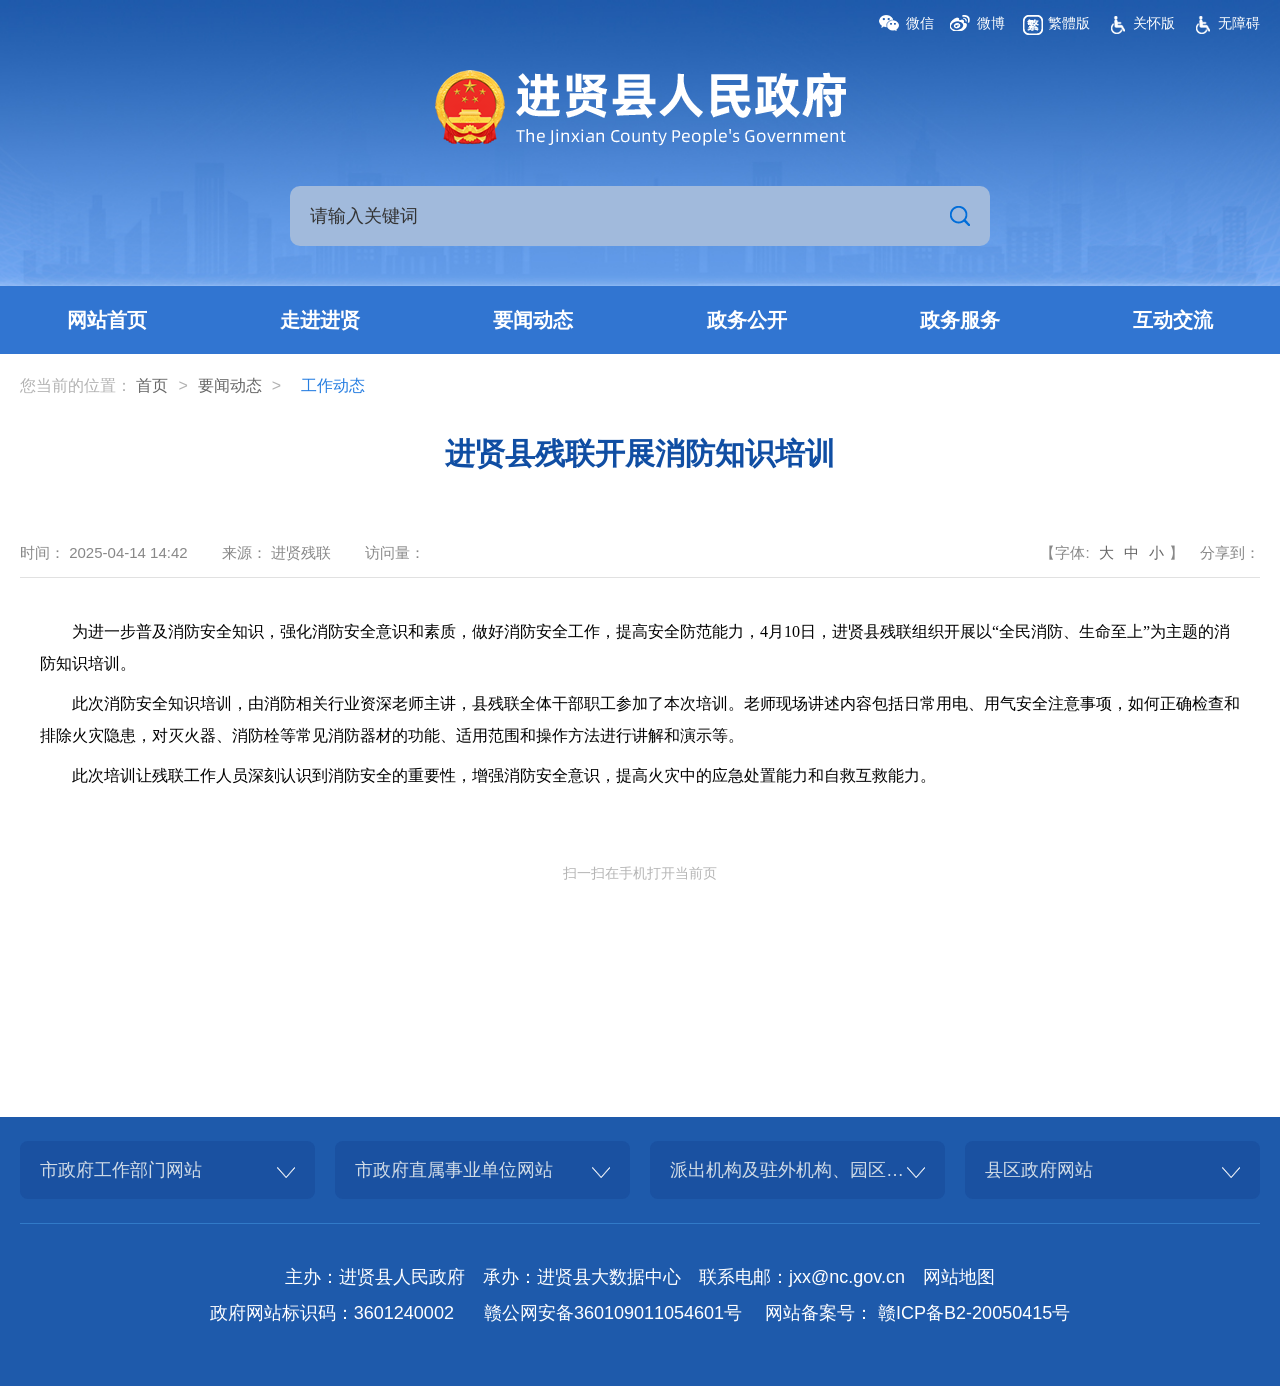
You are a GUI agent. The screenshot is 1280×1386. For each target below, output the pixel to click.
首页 (152, 385)
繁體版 (1069, 23)
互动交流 (1173, 320)
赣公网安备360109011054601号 (613, 1313)
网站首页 (107, 320)
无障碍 (1239, 23)
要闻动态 (533, 320)
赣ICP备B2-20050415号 (974, 1313)
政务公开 (747, 320)
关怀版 (1154, 23)
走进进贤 (320, 320)
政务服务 (960, 320)
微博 (991, 23)
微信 (920, 23)
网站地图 (959, 1277)
